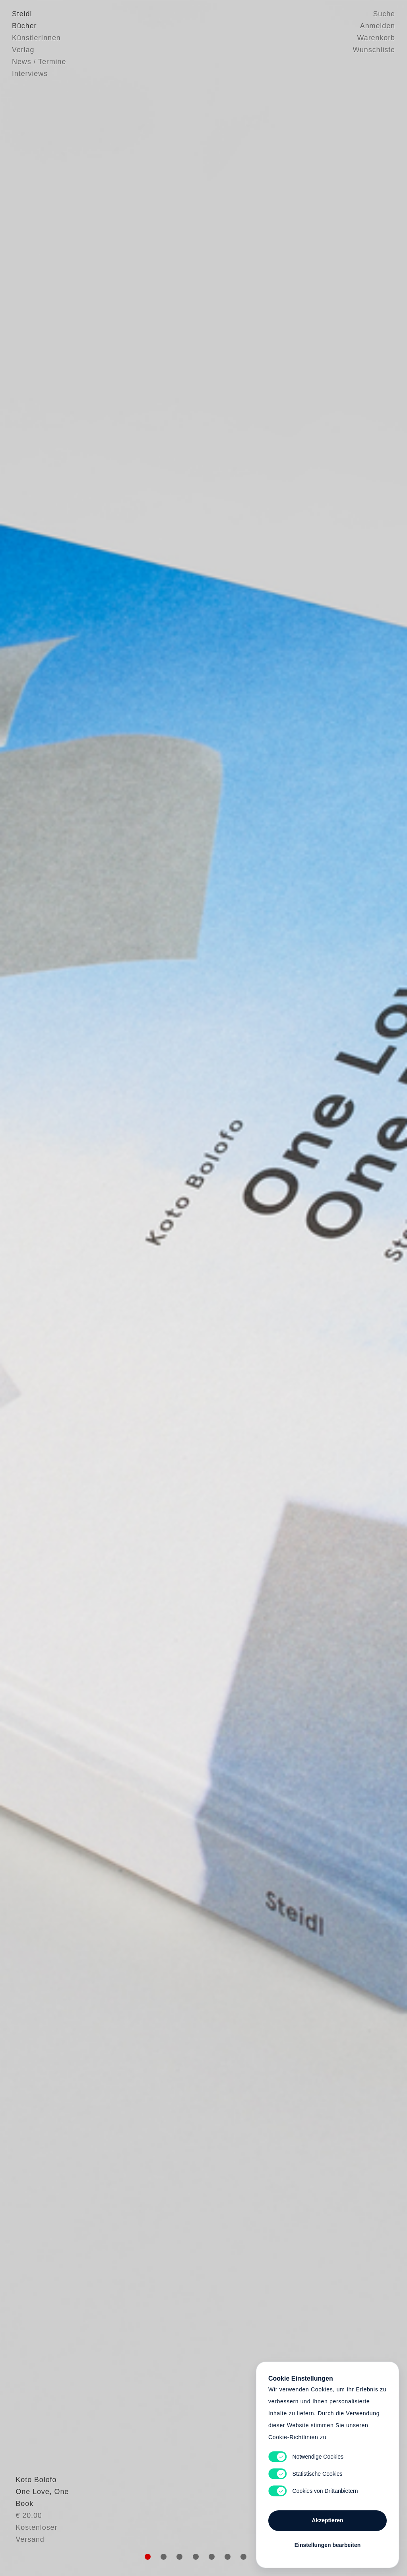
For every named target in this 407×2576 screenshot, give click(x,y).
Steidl (22, 14)
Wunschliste (374, 50)
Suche (384, 14)
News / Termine (39, 62)
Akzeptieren (327, 2520)
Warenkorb (376, 38)
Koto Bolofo (32, 2522)
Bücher (24, 26)
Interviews (30, 74)
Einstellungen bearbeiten (327, 2545)
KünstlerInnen (36, 38)
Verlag (23, 50)
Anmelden (377, 26)
